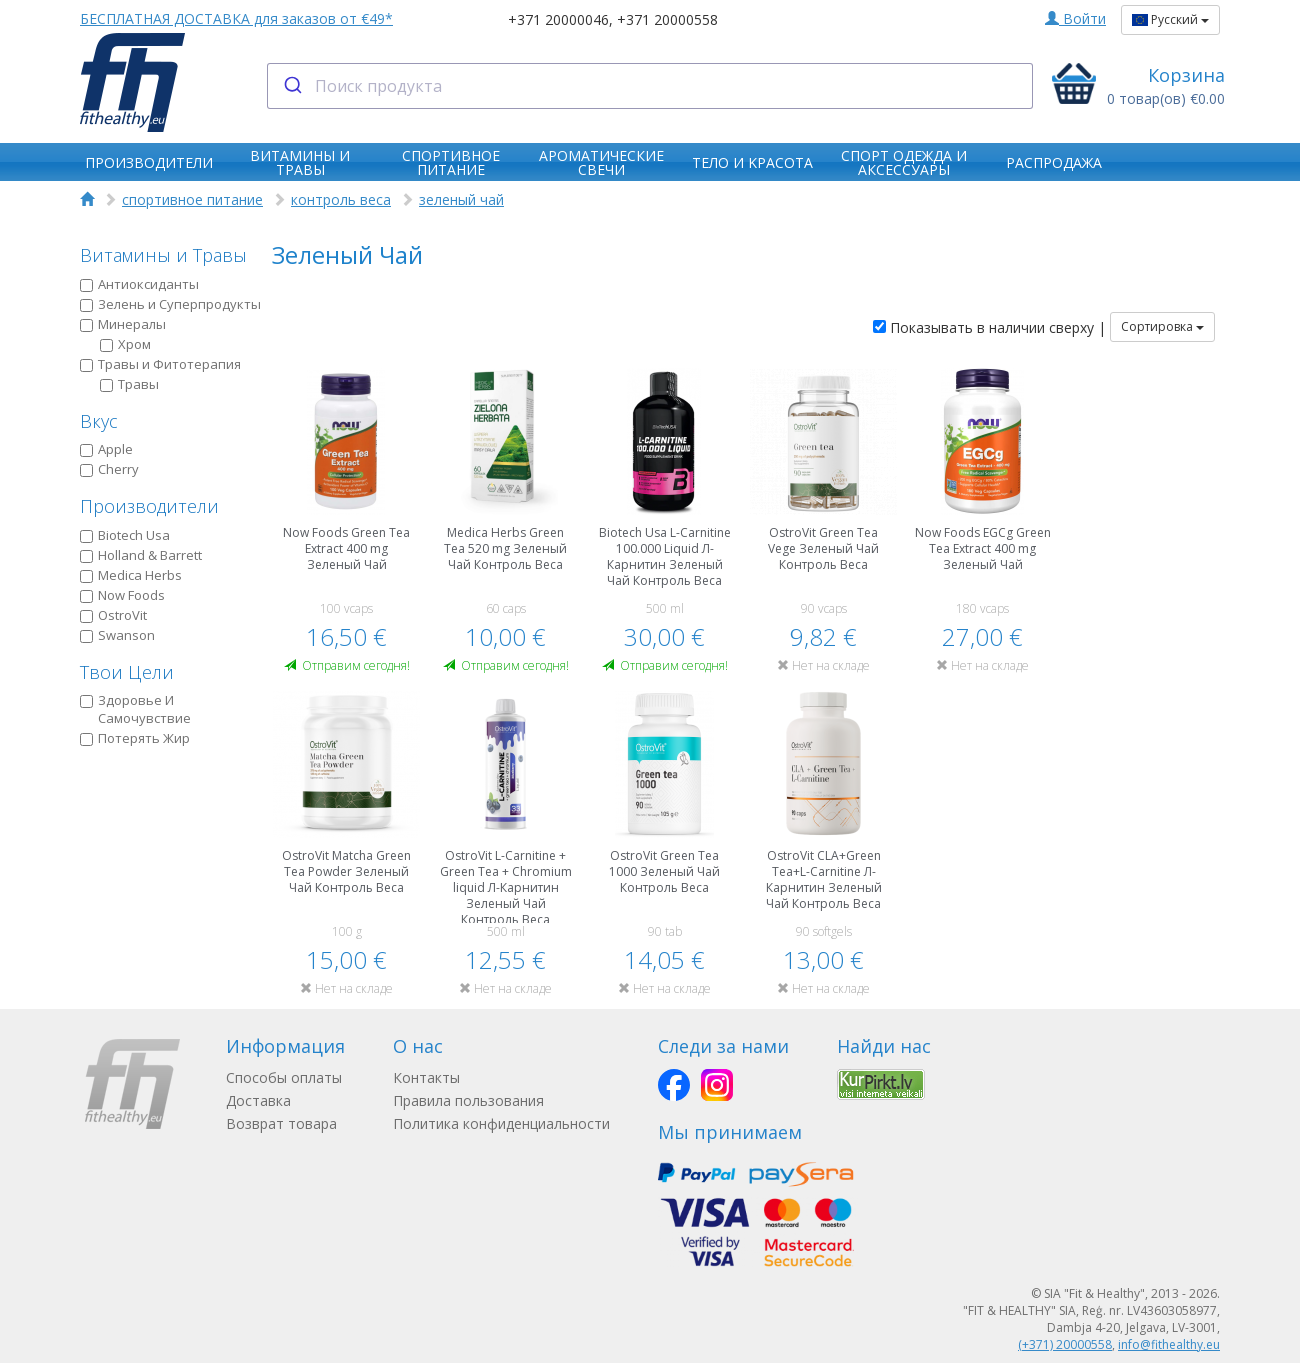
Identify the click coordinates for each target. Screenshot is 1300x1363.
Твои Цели (127, 672)
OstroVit (113, 615)
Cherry (109, 469)
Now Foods (122, 595)
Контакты (426, 1077)
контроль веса (341, 199)
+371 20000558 (667, 19)
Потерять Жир (135, 738)
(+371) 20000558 (1065, 1344)
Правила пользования (468, 1100)
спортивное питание (192, 199)
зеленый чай (461, 199)
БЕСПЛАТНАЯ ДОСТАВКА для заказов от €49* (236, 18)
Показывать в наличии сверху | (989, 327)
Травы (129, 384)
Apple (106, 449)
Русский (1170, 19)
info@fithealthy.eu (1169, 1344)
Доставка (258, 1100)
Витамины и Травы (163, 255)
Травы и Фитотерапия (160, 364)
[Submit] (291, 86)
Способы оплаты (284, 1077)
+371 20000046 (558, 19)
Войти (1075, 18)
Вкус (99, 421)
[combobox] (650, 86)
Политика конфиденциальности (501, 1123)
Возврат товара (281, 1123)
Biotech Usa (125, 535)
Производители (149, 506)
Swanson (117, 635)
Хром (125, 344)
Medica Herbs (131, 575)
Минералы (123, 324)
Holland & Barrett (141, 555)
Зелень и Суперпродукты (170, 304)
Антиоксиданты (139, 284)
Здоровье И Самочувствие (135, 709)
